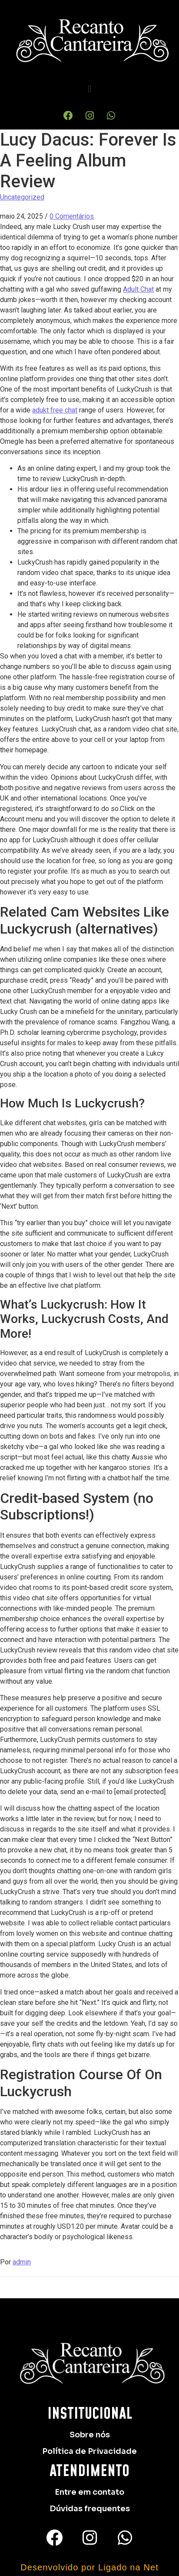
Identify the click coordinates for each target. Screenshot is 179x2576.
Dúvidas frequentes (90, 2508)
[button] (89, 89)
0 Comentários (72, 216)
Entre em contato (89, 2492)
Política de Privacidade (89, 2451)
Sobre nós (90, 2435)
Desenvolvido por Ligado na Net (89, 2567)
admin (22, 2262)
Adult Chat (138, 289)
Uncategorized (22, 197)
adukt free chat (54, 410)
